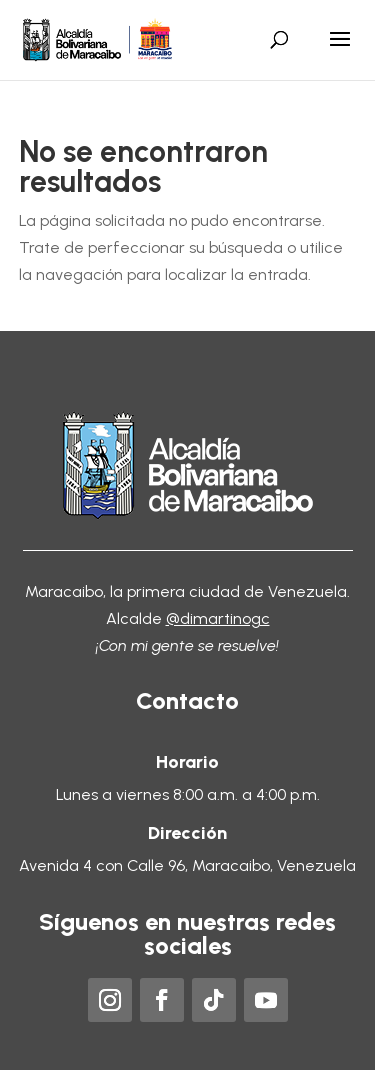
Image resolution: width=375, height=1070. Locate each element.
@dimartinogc (218, 618)
